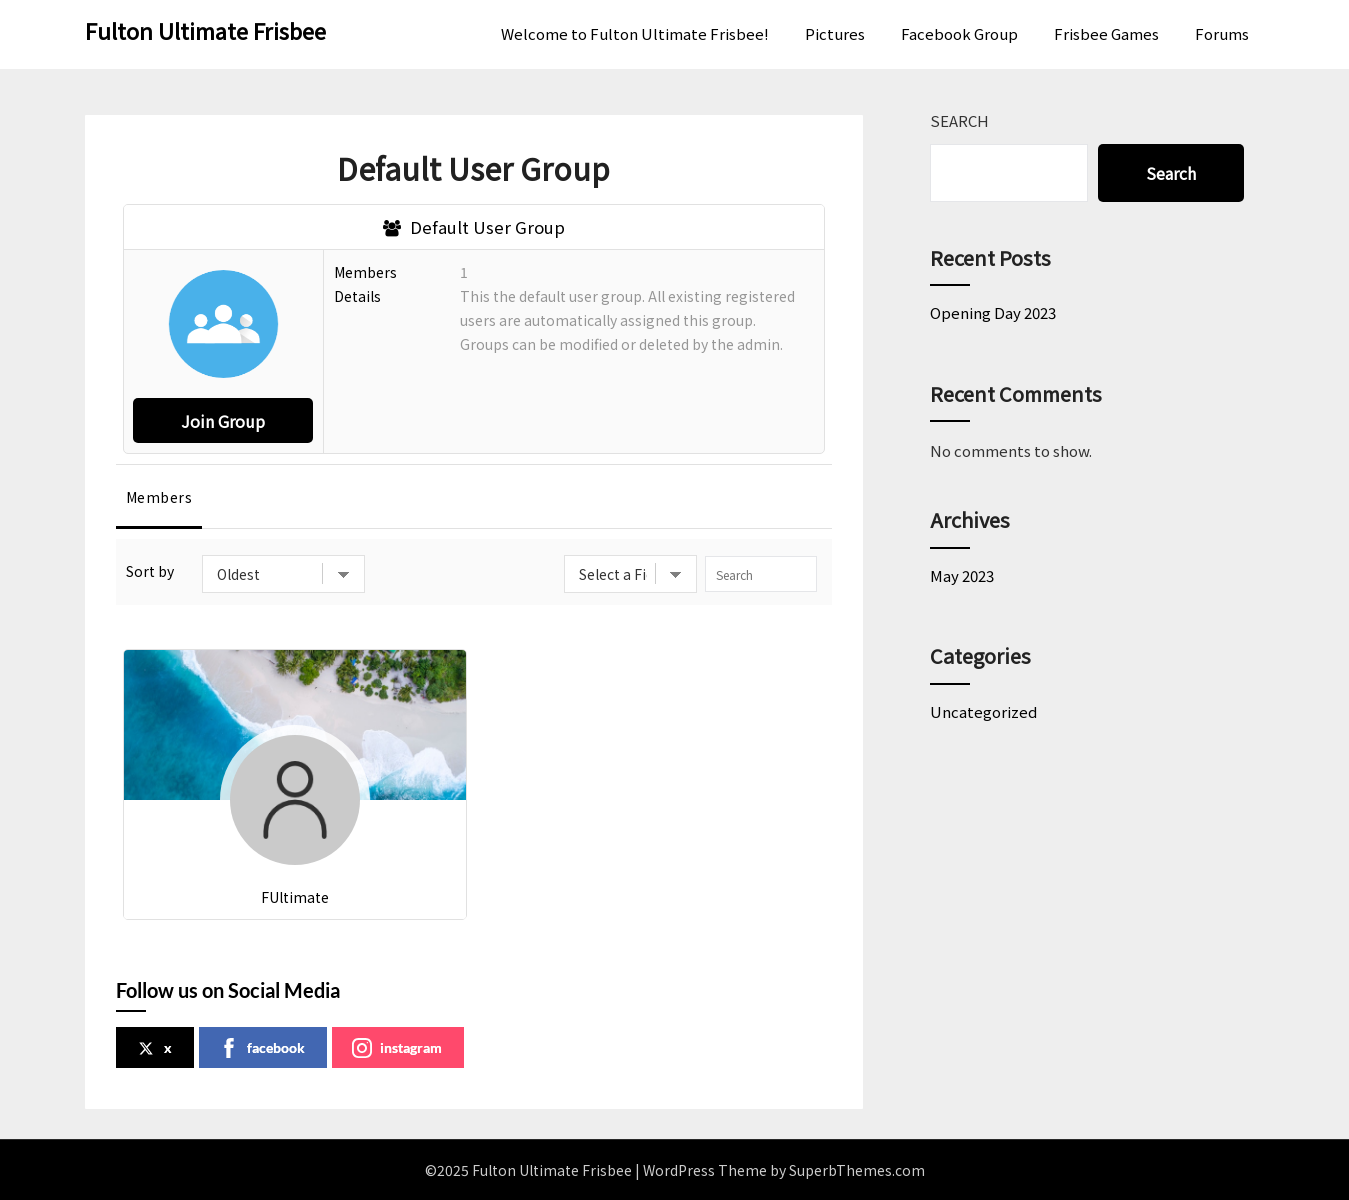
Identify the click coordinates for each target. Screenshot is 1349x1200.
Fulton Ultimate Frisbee (205, 30)
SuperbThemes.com (857, 1170)
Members (159, 497)
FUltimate (295, 897)
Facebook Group (959, 33)
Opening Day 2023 (993, 312)
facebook (262, 1048)
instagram (397, 1048)
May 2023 (962, 575)
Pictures (835, 33)
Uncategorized (983, 711)
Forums (1222, 33)
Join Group (223, 421)
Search (959, 120)
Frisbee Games (1106, 33)
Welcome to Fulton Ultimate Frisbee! (635, 33)
